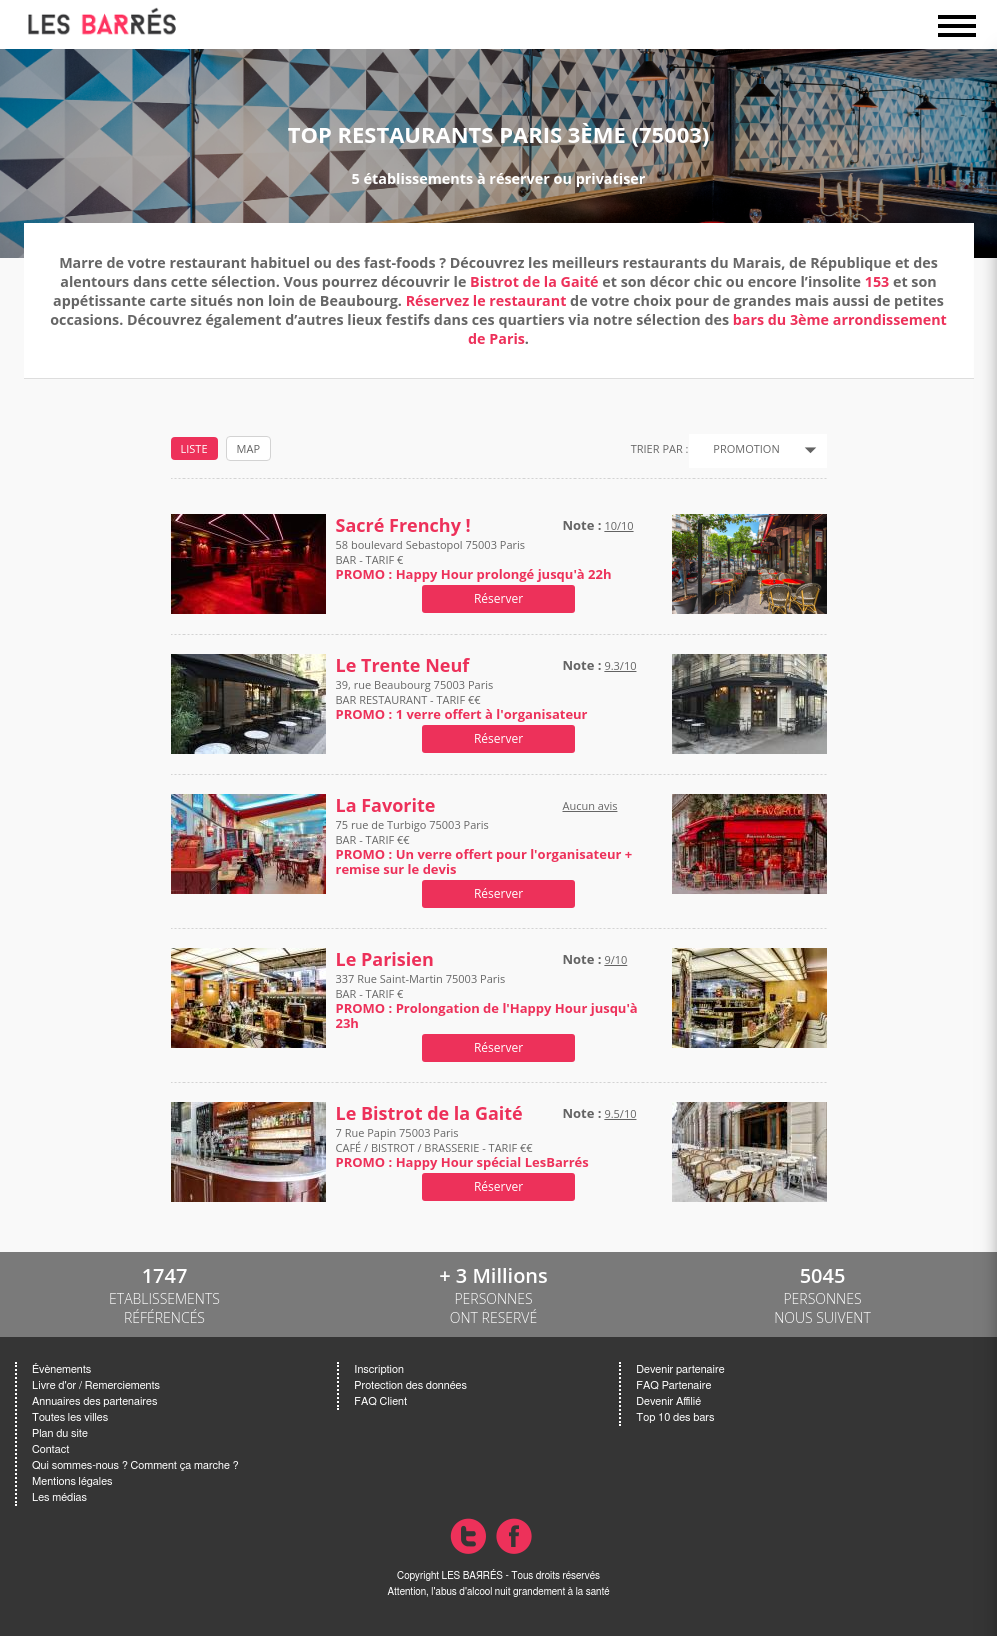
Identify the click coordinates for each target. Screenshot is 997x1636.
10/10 (618, 525)
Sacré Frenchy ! (403, 525)
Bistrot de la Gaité (534, 281)
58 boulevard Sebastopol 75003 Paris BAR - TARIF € (474, 559)
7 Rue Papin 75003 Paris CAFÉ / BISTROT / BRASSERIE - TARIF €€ (462, 1147)
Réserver (498, 598)
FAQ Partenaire (673, 1385)
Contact (50, 1449)
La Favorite (386, 805)
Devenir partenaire (680, 1369)
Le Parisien (385, 959)
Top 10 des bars (675, 1417)
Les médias (59, 1497)
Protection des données (410, 1385)
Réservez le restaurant (486, 300)
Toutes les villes (70, 1417)
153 (877, 281)
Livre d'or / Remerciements (96, 1385)
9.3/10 (620, 665)
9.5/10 (620, 1113)
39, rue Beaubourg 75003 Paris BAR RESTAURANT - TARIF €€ (462, 699)
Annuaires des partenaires (94, 1401)
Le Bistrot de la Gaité (429, 1113)
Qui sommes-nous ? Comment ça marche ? (135, 1465)
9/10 (615, 959)
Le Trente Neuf (403, 665)
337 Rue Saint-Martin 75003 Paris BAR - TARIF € (487, 1001)
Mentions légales (72, 1481)
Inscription (379, 1369)
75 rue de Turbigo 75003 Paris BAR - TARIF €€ (484, 847)
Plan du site (60, 1433)
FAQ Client (380, 1401)
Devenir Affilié (668, 1401)
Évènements (61, 1369)
